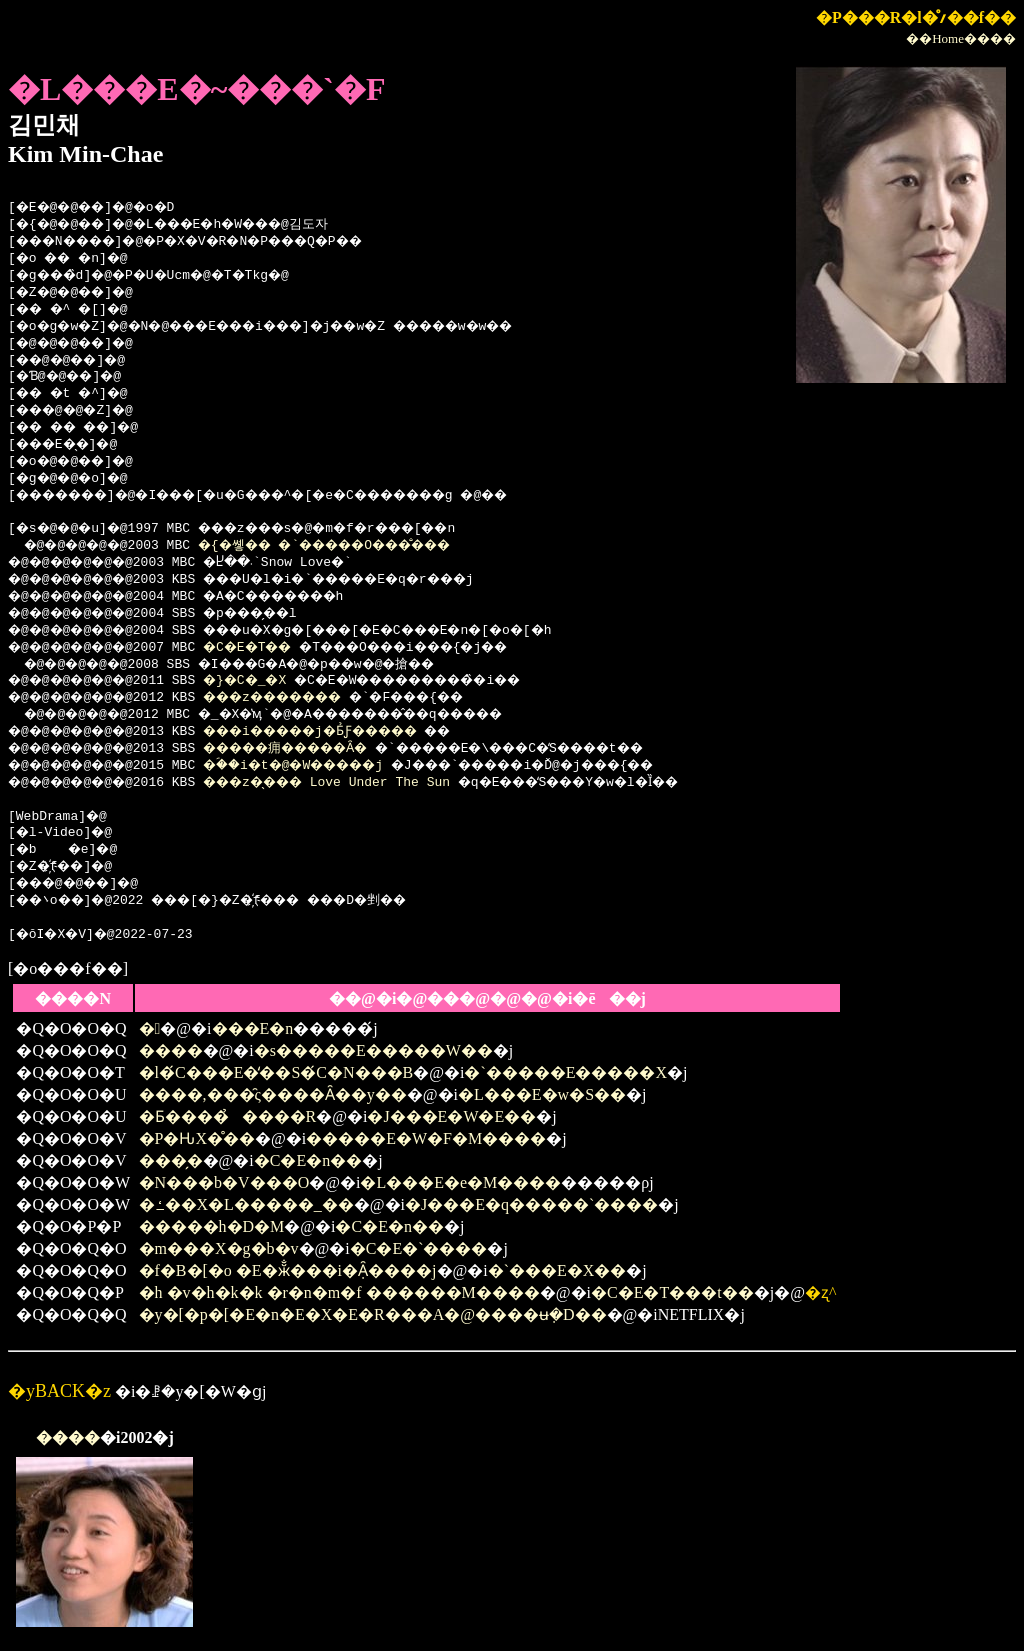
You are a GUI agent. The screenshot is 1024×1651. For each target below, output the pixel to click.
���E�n (253, 1028)
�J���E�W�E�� (451, 1116)
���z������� (301, 698)
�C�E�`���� (419, 1248)
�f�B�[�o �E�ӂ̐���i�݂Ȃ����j (288, 1270)
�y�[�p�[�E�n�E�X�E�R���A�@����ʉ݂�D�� (373, 1314)
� (150, 1028)
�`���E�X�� (557, 1270)
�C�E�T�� (269, 648)
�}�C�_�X (266, 681)
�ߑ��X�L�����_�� (246, 1204)
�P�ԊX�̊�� (197, 1138)
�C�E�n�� (308, 1160)
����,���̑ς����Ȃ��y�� (273, 1094)
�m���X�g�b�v (219, 1248)
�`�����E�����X (565, 1072)
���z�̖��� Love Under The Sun (351, 783)
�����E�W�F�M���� (426, 1138)
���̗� (171, 1160)
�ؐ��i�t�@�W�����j (324, 766)
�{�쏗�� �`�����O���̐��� (358, 546)
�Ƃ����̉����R (228, 1116)
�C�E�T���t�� (672, 1292)
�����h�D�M (212, 1226)
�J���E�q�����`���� (531, 1204)
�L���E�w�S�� (542, 1094)
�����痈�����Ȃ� (315, 749)
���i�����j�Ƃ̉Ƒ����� (344, 732)
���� (171, 1050)
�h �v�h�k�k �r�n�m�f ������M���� (339, 1292)
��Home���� (961, 38)
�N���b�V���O (224, 1182)
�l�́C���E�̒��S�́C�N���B (276, 1072)
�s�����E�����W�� (373, 1050)
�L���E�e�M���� (460, 1182)
